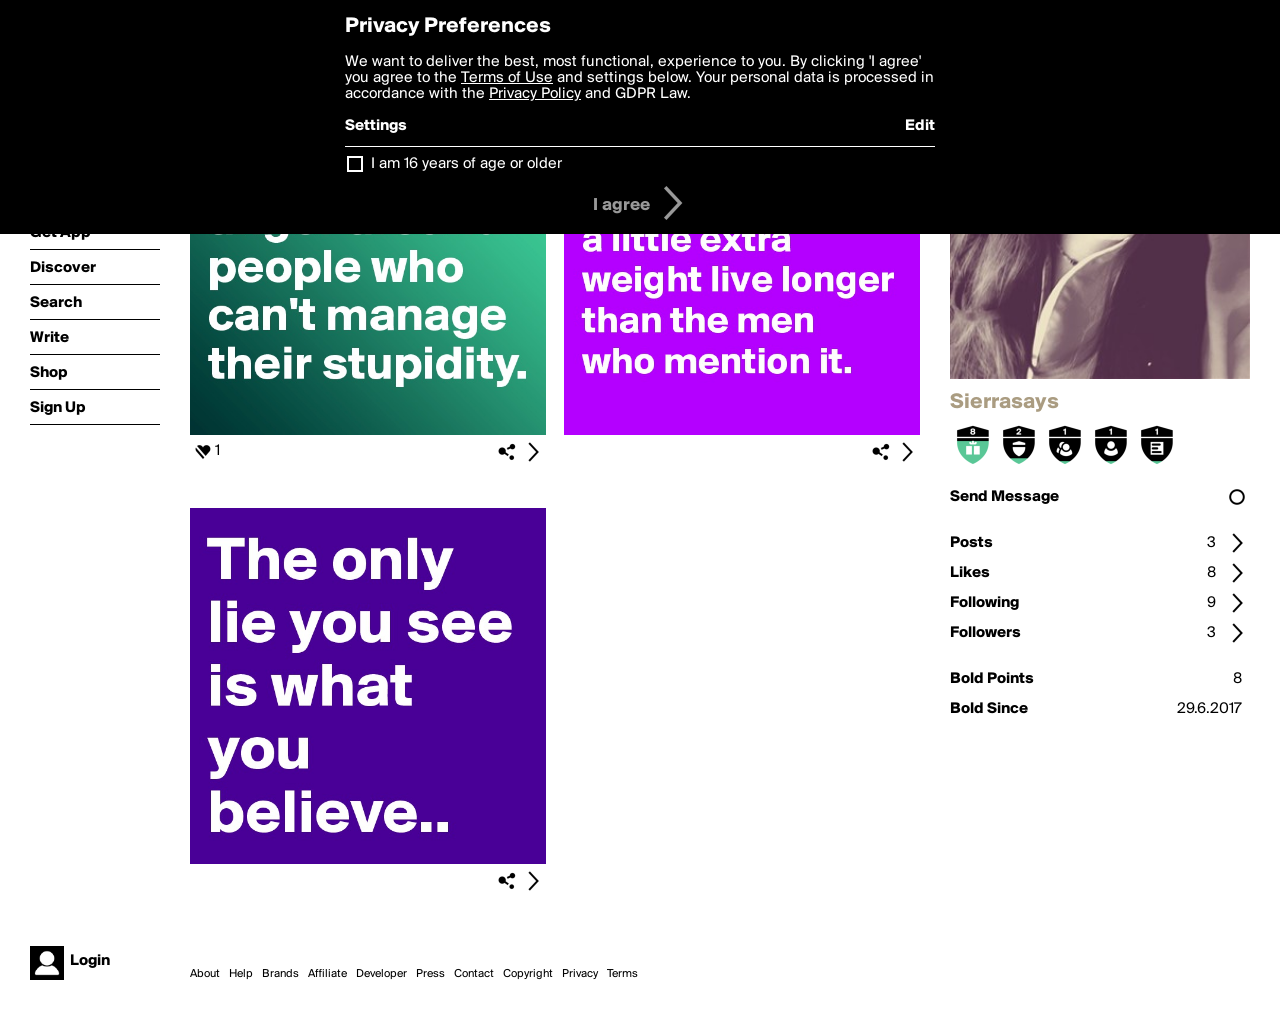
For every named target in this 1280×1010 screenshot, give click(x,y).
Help (241, 974)
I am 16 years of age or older (466, 164)
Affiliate (327, 974)
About (205, 974)
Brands (280, 974)
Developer (381, 974)
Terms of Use (507, 78)
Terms (622, 974)
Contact (474, 974)
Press (430, 974)
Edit (920, 126)
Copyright (528, 974)
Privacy (580, 974)
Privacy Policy (535, 94)
